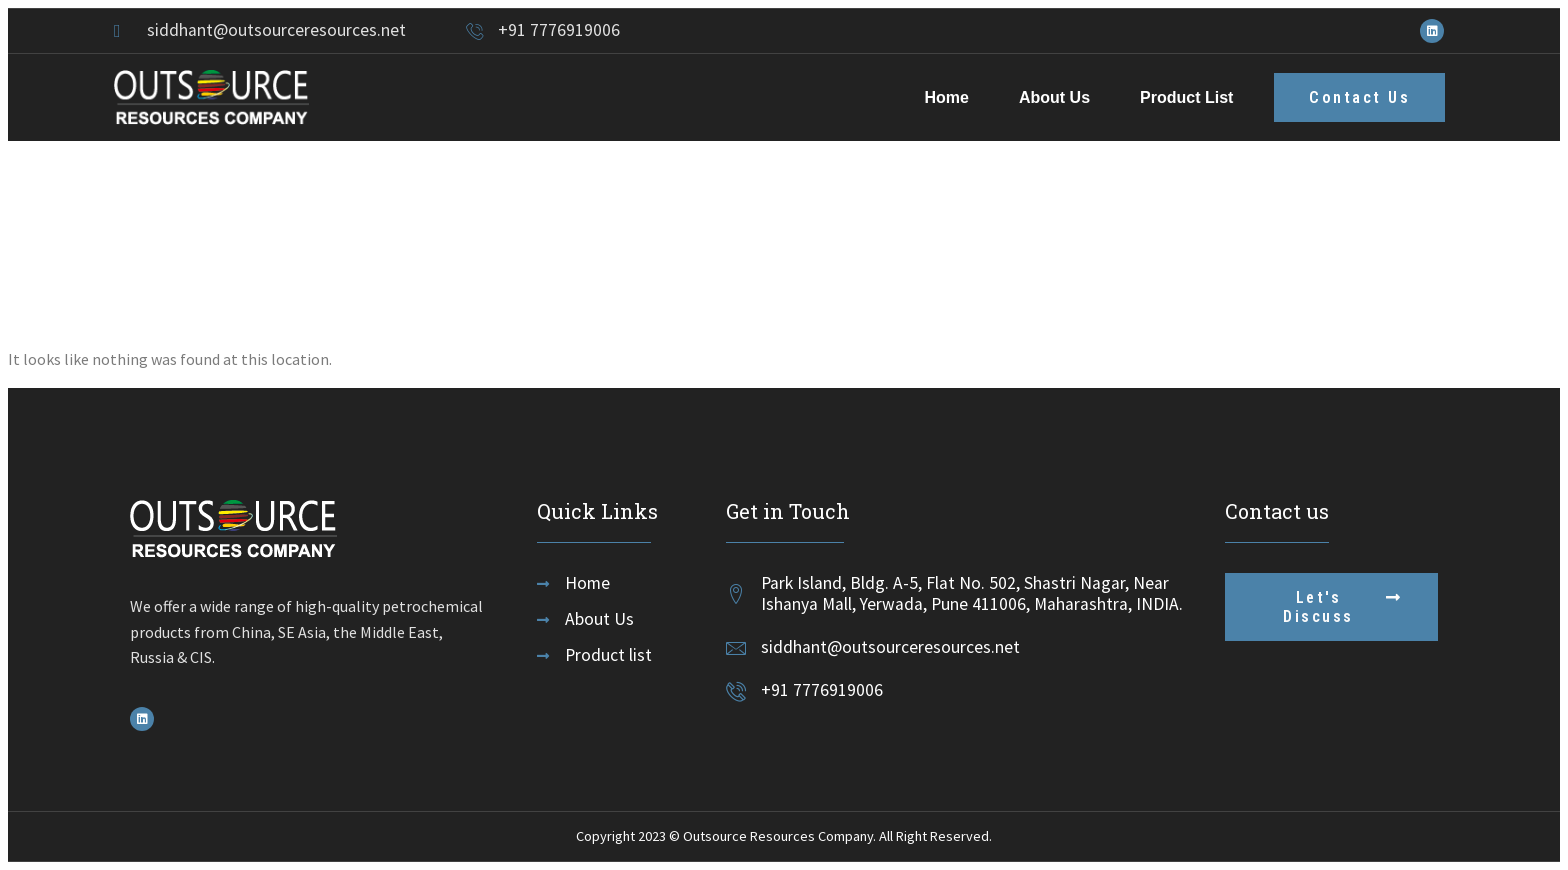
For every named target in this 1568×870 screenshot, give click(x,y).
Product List (1186, 97)
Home (946, 97)
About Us (1054, 97)
